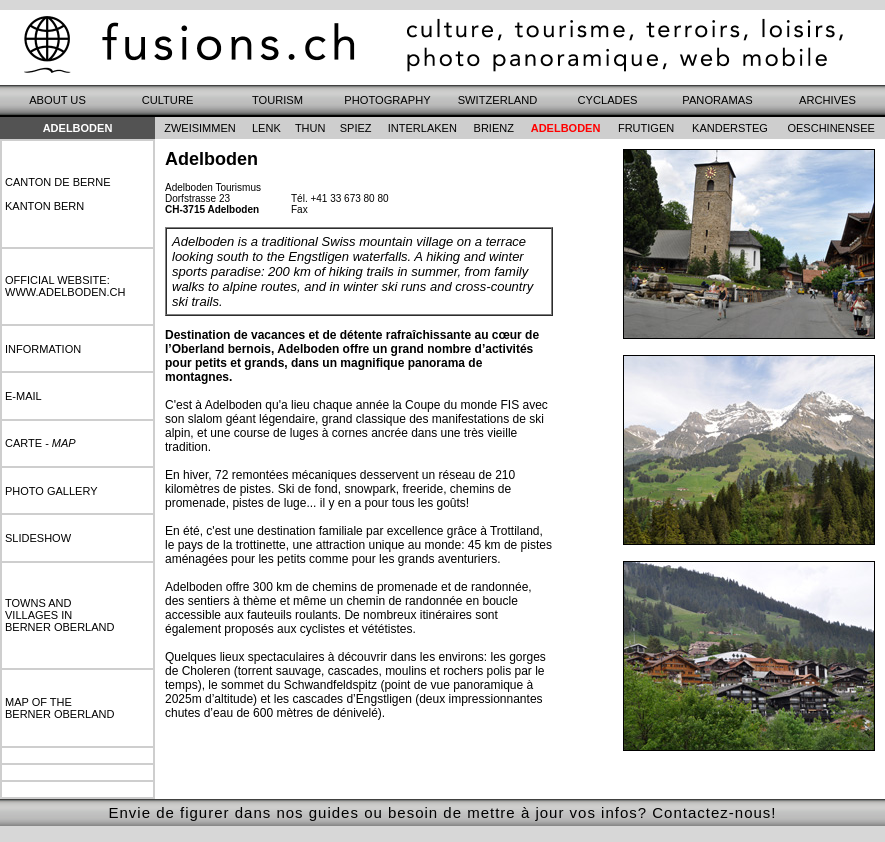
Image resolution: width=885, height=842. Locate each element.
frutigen (646, 128)
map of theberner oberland (59, 708)
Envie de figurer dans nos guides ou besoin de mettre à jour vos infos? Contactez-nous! (442, 812)
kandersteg (730, 128)
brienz (494, 128)
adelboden (566, 128)
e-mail (23, 396)
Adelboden (78, 128)
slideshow (38, 538)
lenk (266, 128)
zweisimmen (200, 128)
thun (310, 128)
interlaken (422, 128)
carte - (40, 443)
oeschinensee (830, 128)
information (43, 349)
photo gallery (51, 491)
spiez (356, 128)
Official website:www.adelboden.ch (65, 286)
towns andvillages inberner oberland (59, 615)
